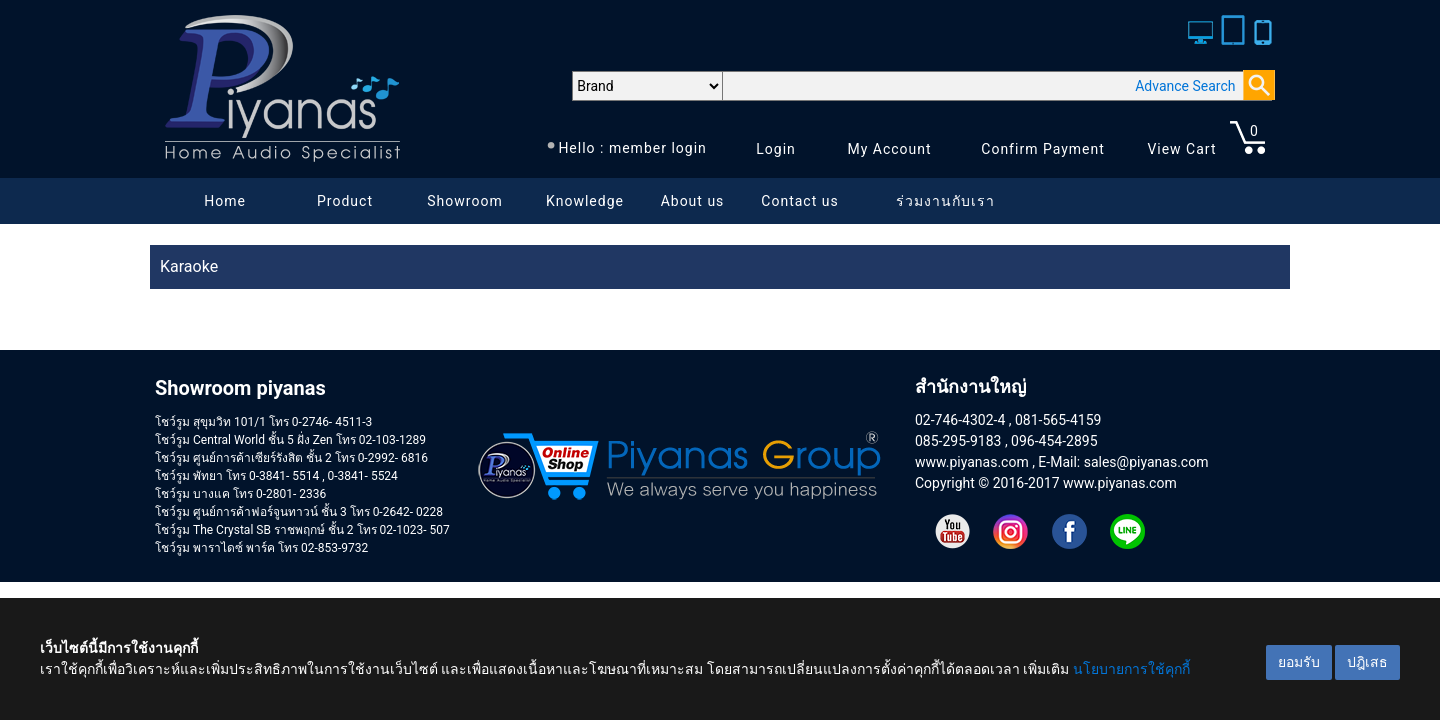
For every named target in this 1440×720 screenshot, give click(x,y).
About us (693, 201)
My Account (889, 149)
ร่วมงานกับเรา (945, 201)
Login (776, 149)
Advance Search (1185, 86)
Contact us (799, 201)
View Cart (1181, 149)
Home (225, 201)
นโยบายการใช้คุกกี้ (1131, 669)
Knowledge (585, 201)
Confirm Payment (1043, 149)
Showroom (464, 201)
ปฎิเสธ (1367, 662)
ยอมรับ (1299, 662)
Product (345, 201)
